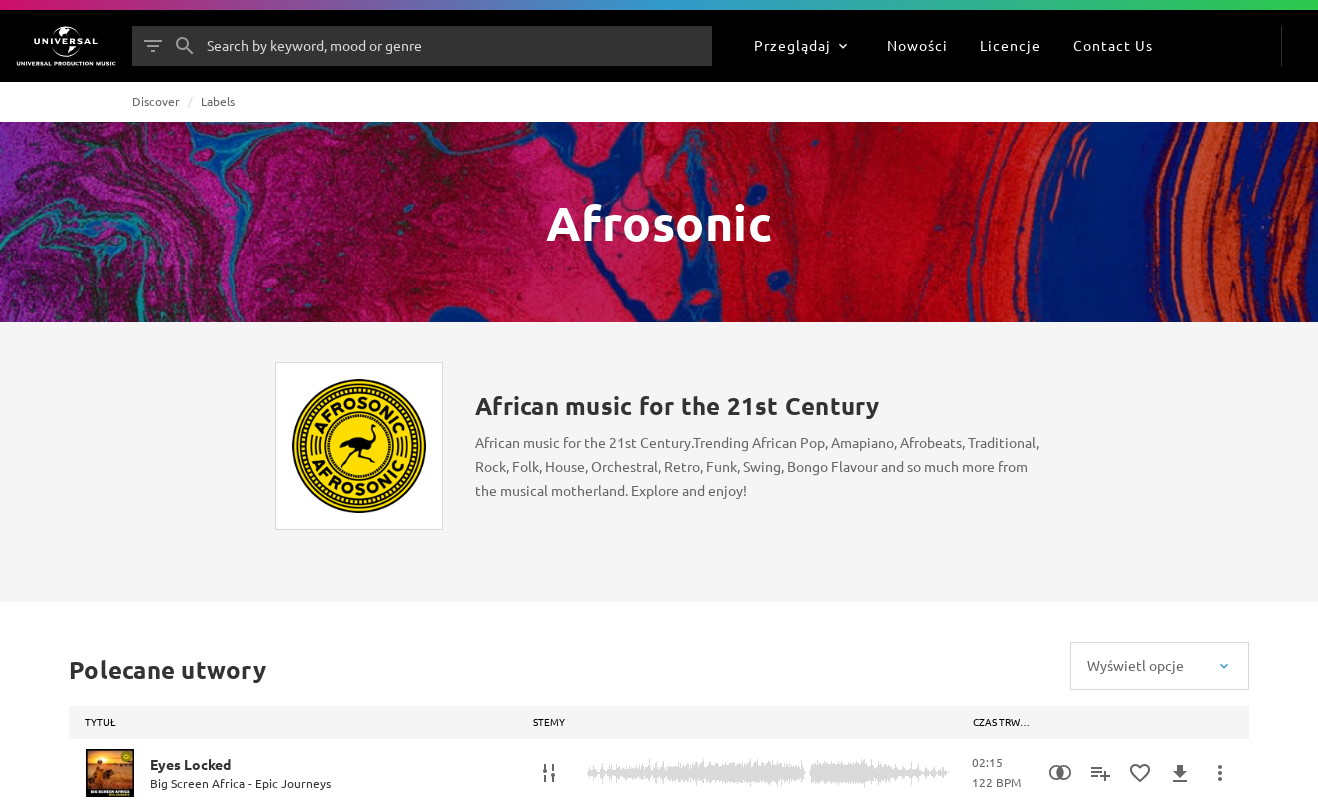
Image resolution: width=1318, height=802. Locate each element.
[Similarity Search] (1060, 773)
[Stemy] (549, 773)
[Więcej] (1220, 773)
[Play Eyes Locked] (110, 773)
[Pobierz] (1180, 773)
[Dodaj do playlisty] (1100, 773)
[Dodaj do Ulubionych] (1140, 773)
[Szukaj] (185, 46)
